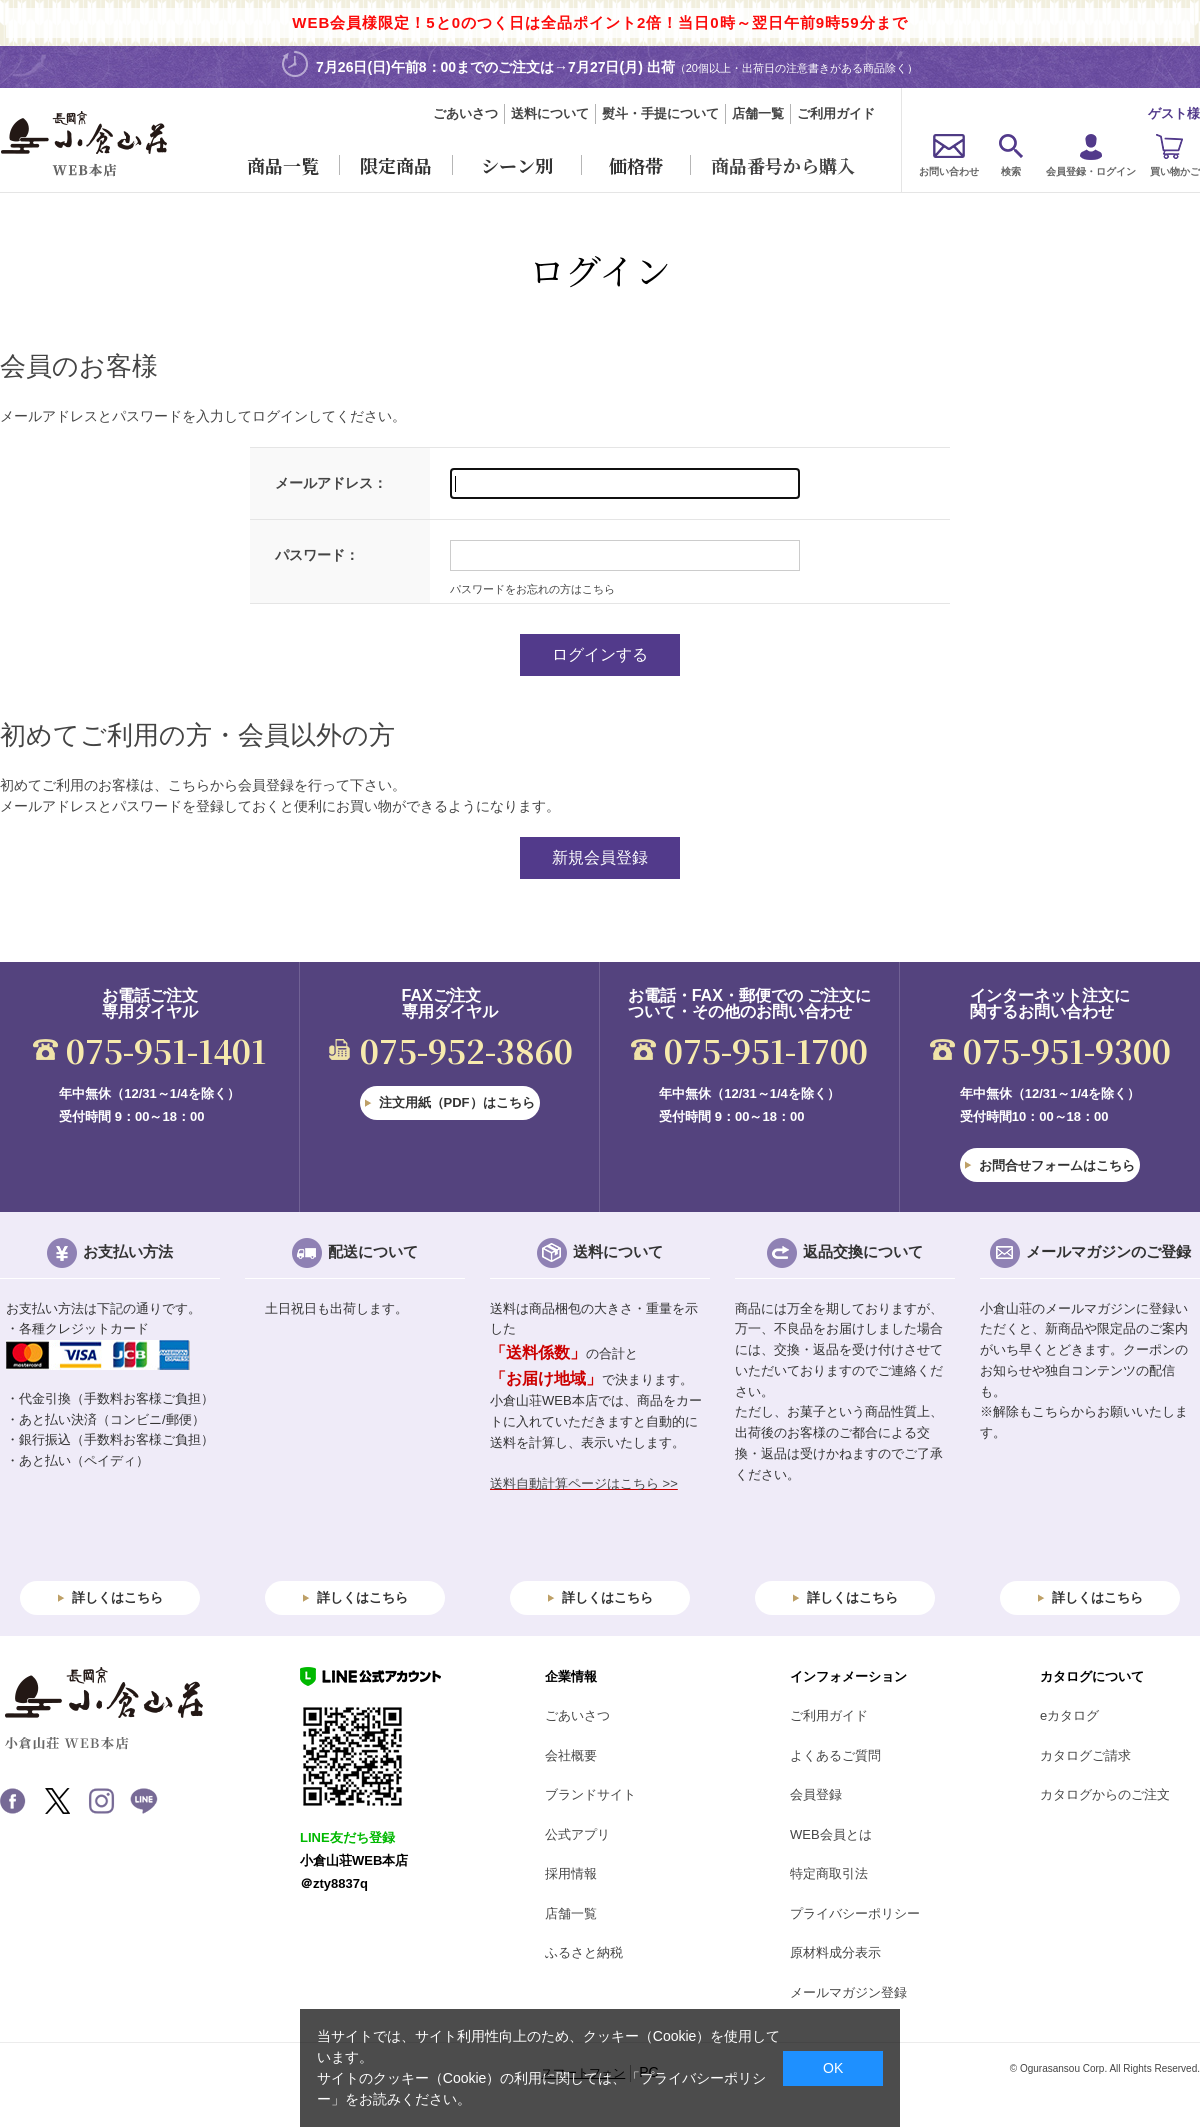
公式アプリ (577, 1834)
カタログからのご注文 (1105, 1794)
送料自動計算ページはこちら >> (584, 1483)
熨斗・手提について (660, 113)
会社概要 (571, 1755)
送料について (550, 113)
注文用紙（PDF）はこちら (457, 1102)
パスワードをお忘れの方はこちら (532, 589)
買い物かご (1175, 171)
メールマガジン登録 (848, 1992)
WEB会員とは (831, 1834)
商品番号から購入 (783, 165)
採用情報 (571, 1873)
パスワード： (317, 555)
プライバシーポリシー (855, 1913)
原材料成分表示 (835, 1952)
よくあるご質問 (835, 1755)
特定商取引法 (829, 1873)
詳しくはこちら (117, 1597)
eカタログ (1069, 1715)
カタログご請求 (1085, 1755)
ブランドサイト (590, 1794)
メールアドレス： (331, 483)
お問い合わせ (949, 171)
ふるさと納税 (584, 1952)
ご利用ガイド (836, 113)
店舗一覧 (758, 113)
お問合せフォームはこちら (1057, 1165)
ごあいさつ (465, 113)
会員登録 (816, 1794)
